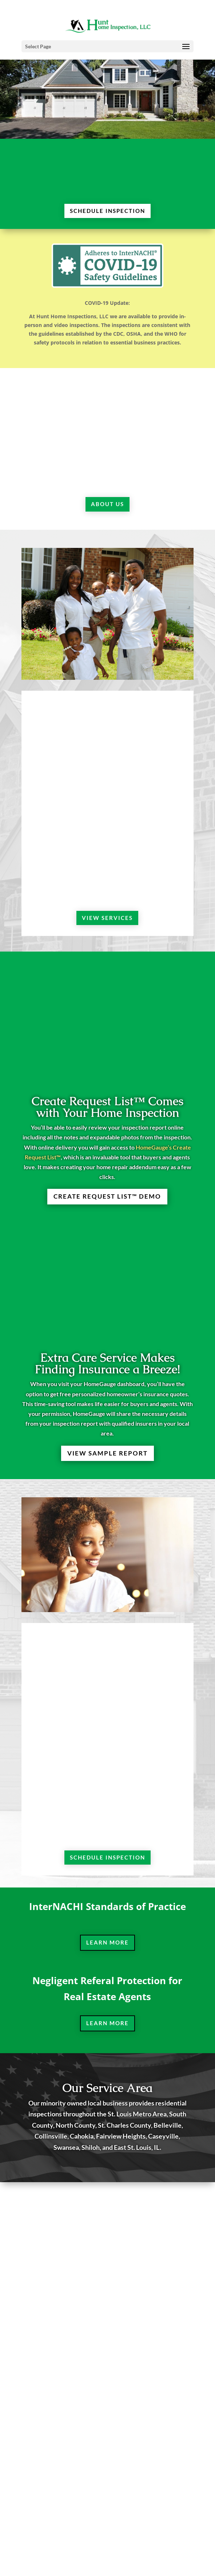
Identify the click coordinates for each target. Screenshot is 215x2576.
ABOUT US (107, 504)
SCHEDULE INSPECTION (107, 210)
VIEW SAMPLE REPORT (107, 1453)
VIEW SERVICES (107, 917)
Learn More (107, 1942)
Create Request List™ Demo (107, 1196)
